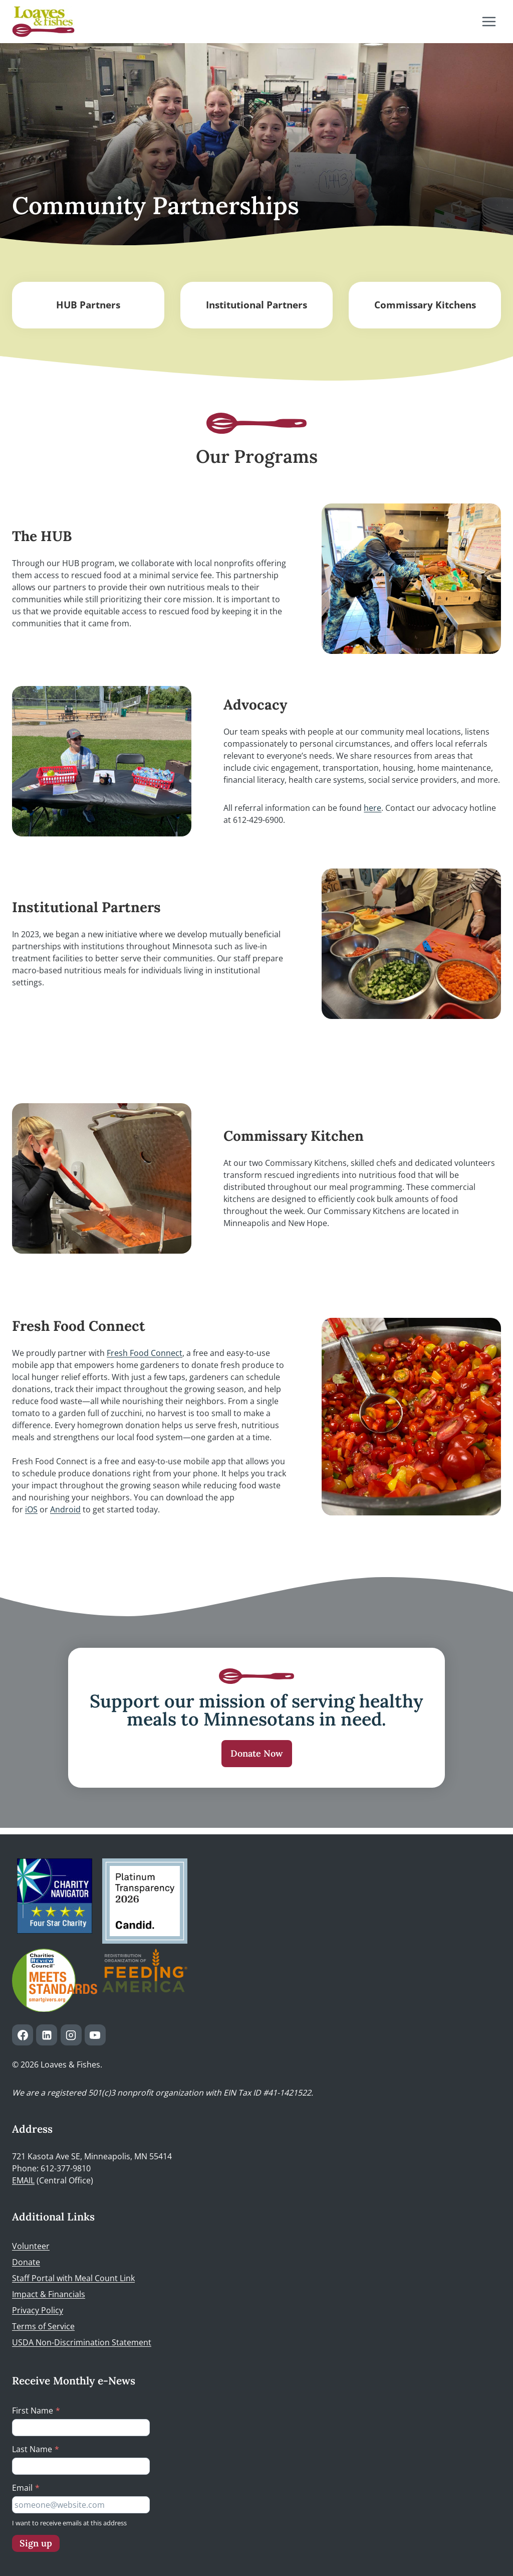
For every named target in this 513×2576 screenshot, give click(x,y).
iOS (31, 1509)
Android (65, 1509)
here (372, 807)
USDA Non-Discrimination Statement (81, 2342)
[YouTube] (95, 2034)
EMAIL (23, 2180)
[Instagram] (71, 2034)
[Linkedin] (46, 2034)
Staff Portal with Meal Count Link (73, 2278)
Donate (26, 2262)
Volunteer (31, 2246)
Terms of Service (43, 2326)
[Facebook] (22, 2034)
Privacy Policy (37, 2310)
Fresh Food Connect (144, 1352)
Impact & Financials (48, 2294)
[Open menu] (488, 21)
